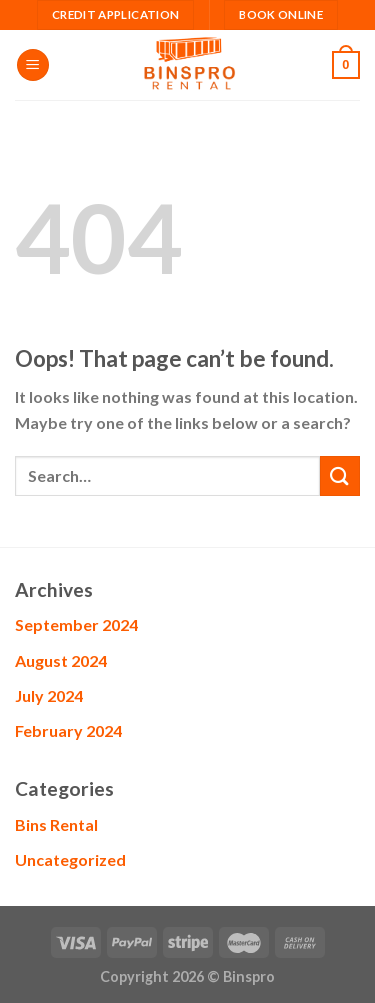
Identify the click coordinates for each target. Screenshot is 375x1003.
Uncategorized (70, 859)
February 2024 (68, 730)
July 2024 (49, 695)
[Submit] (340, 475)
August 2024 (61, 660)
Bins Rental (56, 824)
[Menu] (33, 65)
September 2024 (76, 624)
